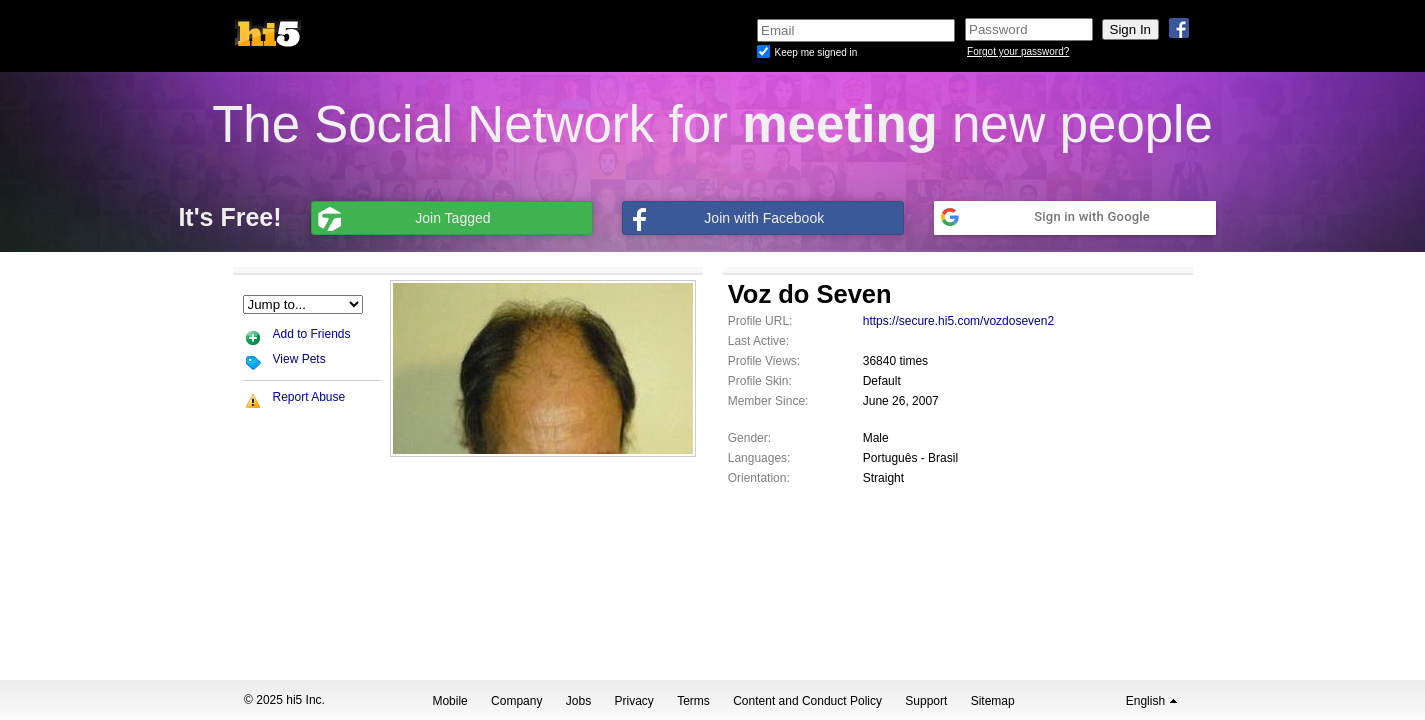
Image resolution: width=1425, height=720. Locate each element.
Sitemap (993, 701)
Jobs (578, 701)
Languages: (759, 458)
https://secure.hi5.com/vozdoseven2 (958, 321)
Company (516, 701)
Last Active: (758, 341)
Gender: (749, 438)
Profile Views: (764, 361)
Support (926, 701)
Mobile (449, 701)
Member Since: (768, 401)
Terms (693, 701)
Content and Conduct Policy (807, 701)
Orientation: (759, 478)
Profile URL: (760, 321)
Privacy (634, 701)
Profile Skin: (760, 381)
